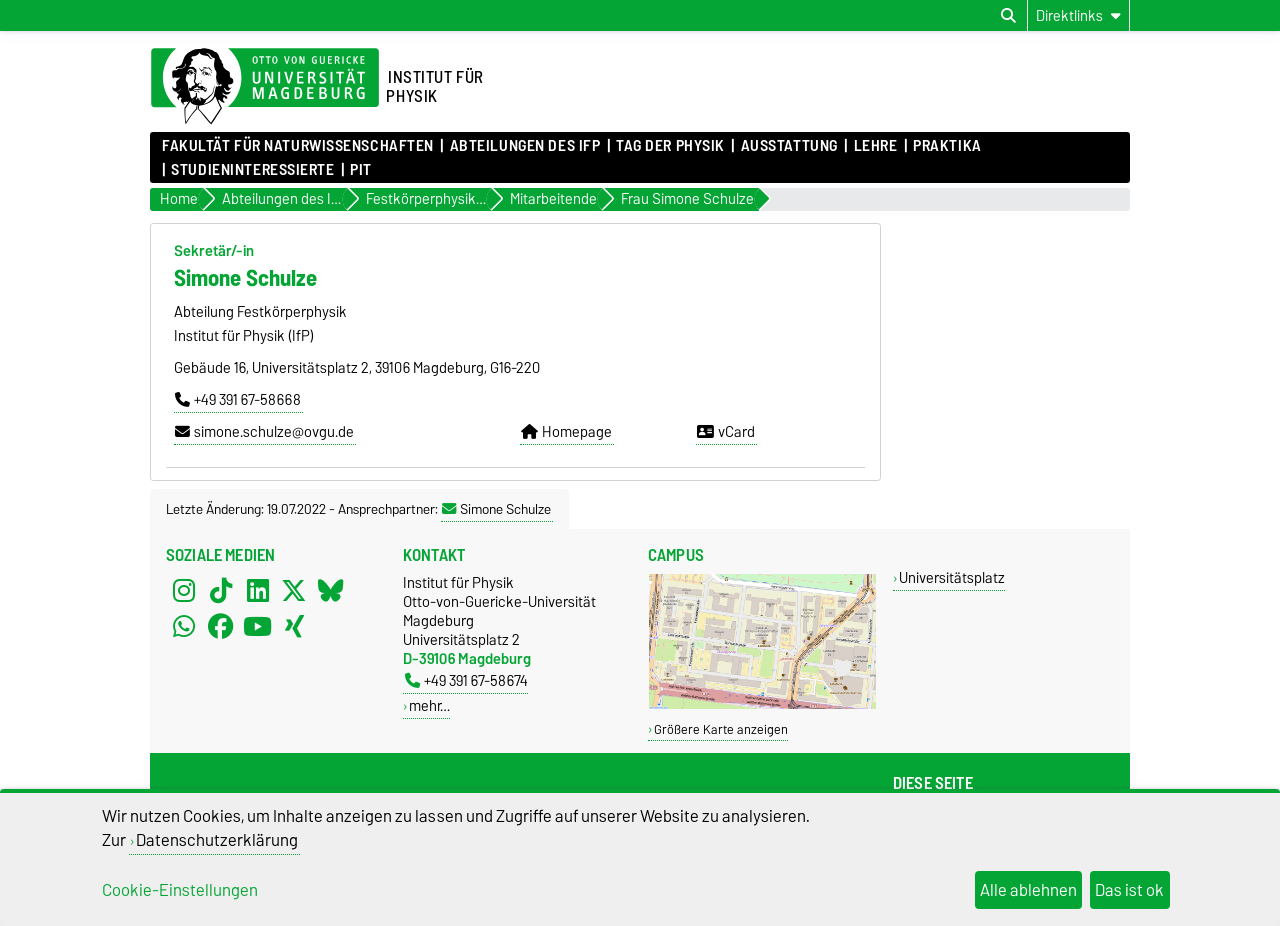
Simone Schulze (496, 509)
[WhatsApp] (184, 627)
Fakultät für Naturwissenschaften (298, 146)
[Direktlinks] (1078, 15)
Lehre (876, 146)
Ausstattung (789, 146)
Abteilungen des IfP (525, 146)
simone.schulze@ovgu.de (264, 432)
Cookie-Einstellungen (180, 890)
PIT (361, 170)
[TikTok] (221, 591)
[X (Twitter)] (294, 591)
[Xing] (294, 627)
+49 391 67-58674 (466, 680)
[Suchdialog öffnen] (1008, 16)
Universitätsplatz (952, 577)
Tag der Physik (670, 146)
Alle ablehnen (1028, 890)
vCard (726, 432)
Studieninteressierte (252, 170)
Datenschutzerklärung (217, 840)
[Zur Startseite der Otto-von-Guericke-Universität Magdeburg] (265, 87)
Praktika (947, 146)
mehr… (429, 705)
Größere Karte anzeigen (721, 729)
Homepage (566, 432)
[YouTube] (258, 627)
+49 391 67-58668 (238, 400)
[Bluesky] (331, 591)
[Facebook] (221, 627)
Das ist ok (1129, 890)
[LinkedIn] (258, 591)
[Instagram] (184, 591)
